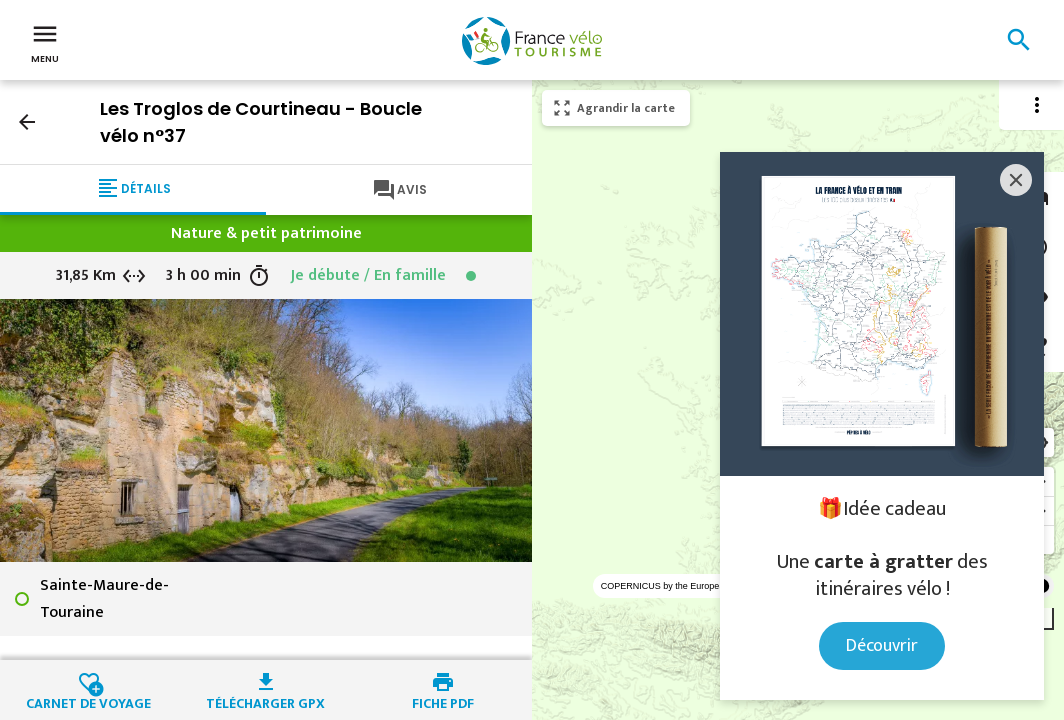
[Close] (1016, 180)
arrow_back (27, 122)
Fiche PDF (443, 701)
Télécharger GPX (265, 701)
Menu (45, 42)
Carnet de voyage (88, 701)
